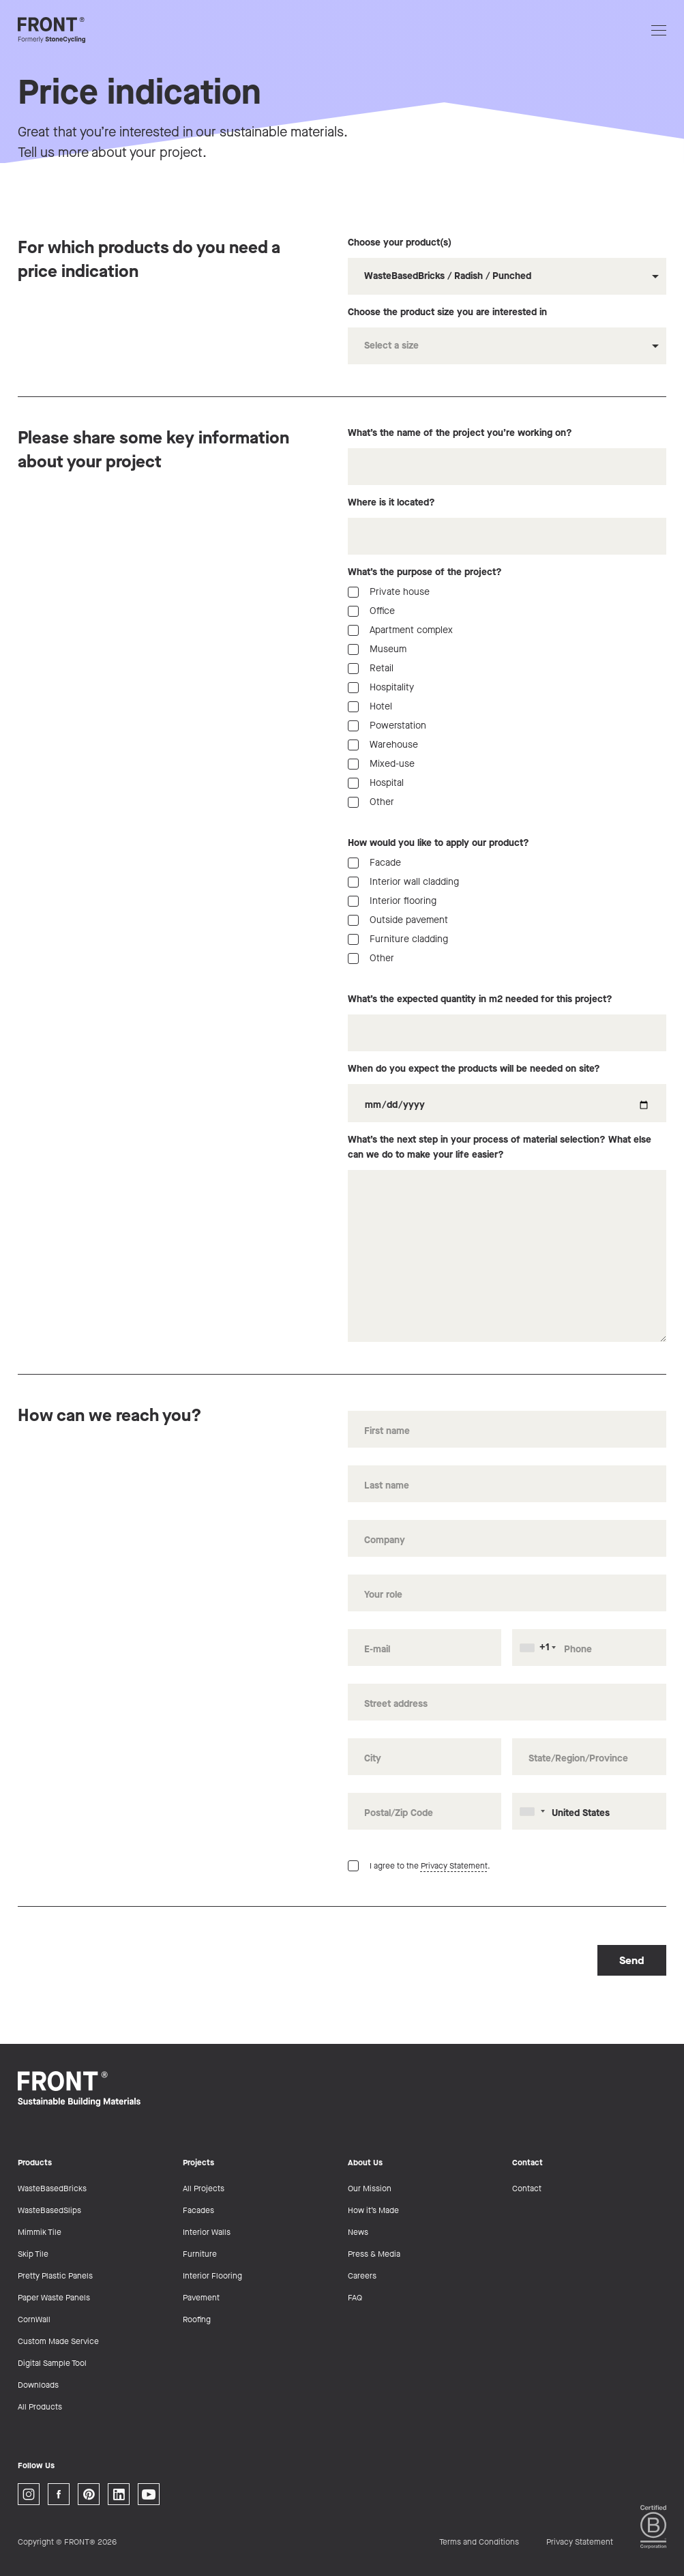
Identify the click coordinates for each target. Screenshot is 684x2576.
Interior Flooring (212, 2275)
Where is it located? (507, 525)
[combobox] (507, 276)
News (358, 2232)
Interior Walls (207, 2232)
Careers (362, 2275)
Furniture (200, 2254)
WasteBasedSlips (49, 2210)
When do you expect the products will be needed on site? (507, 1092)
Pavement (201, 2297)
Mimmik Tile (39, 2232)
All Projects (203, 2188)
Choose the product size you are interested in (507, 335)
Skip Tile (33, 2254)
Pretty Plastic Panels (55, 2275)
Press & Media (374, 2254)
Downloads (38, 2385)
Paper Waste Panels (54, 2297)
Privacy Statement (454, 1865)
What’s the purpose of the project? (425, 572)
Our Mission (369, 2188)
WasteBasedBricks (52, 2188)
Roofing (197, 2319)
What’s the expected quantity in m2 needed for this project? (507, 1022)
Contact (526, 2188)
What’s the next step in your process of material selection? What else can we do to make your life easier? (507, 1237)
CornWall (34, 2319)
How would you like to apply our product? (438, 842)
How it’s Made (373, 2210)
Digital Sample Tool (52, 2363)
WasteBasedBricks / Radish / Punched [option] (447, 275)
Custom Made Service (58, 2341)
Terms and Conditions (479, 2541)
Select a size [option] (391, 345)
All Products (40, 2406)
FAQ (355, 2297)
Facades (198, 2210)
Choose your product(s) (507, 265)
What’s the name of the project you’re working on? (507, 455)
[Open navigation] (658, 30)
